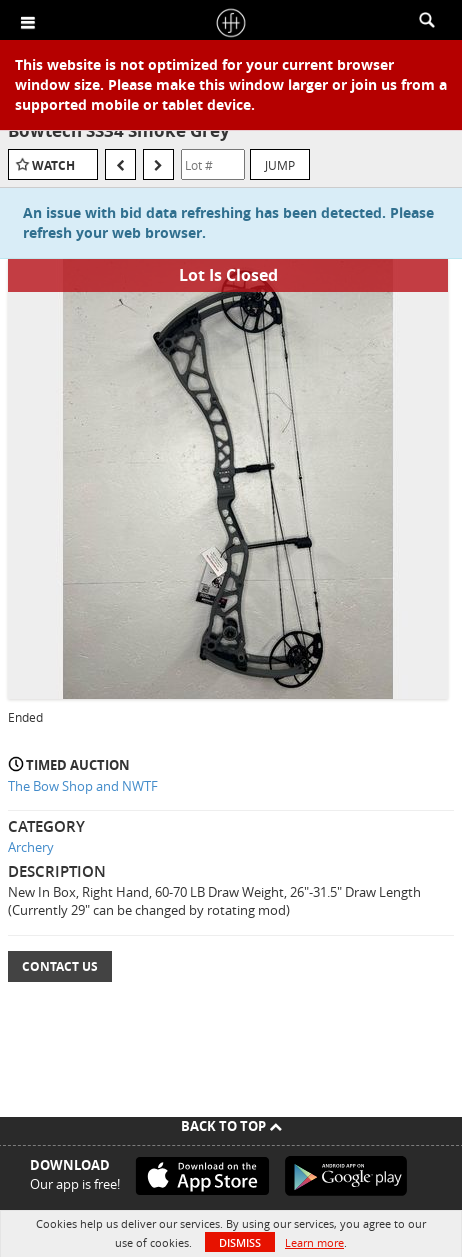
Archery (31, 847)
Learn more (314, 1242)
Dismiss (240, 1242)
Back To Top (231, 1126)
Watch (53, 165)
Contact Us (60, 966)
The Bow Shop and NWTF (83, 786)
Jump (280, 165)
